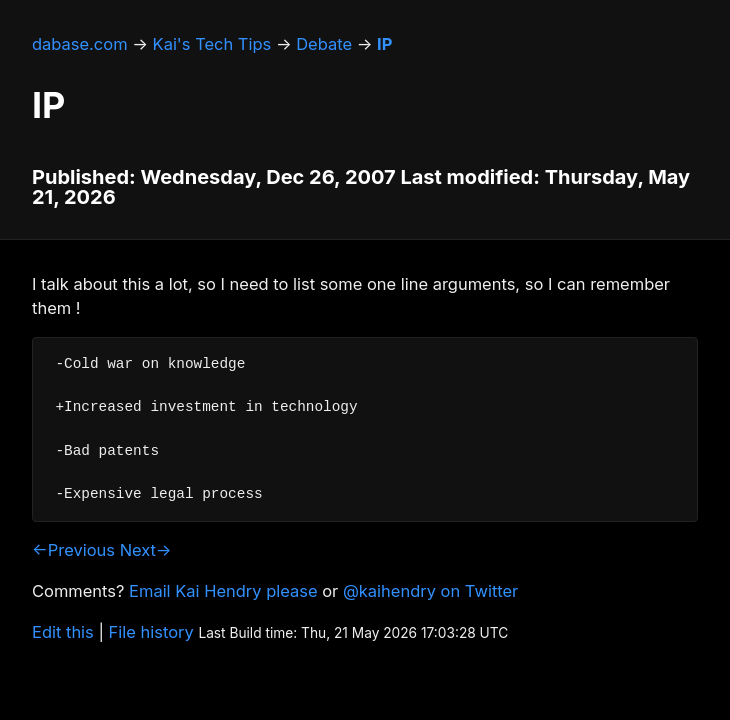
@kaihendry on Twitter (430, 591)
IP (384, 44)
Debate (324, 44)
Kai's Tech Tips (212, 44)
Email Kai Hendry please (223, 591)
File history (151, 632)
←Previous (73, 550)
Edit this (63, 632)
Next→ (146, 550)
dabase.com (80, 44)
